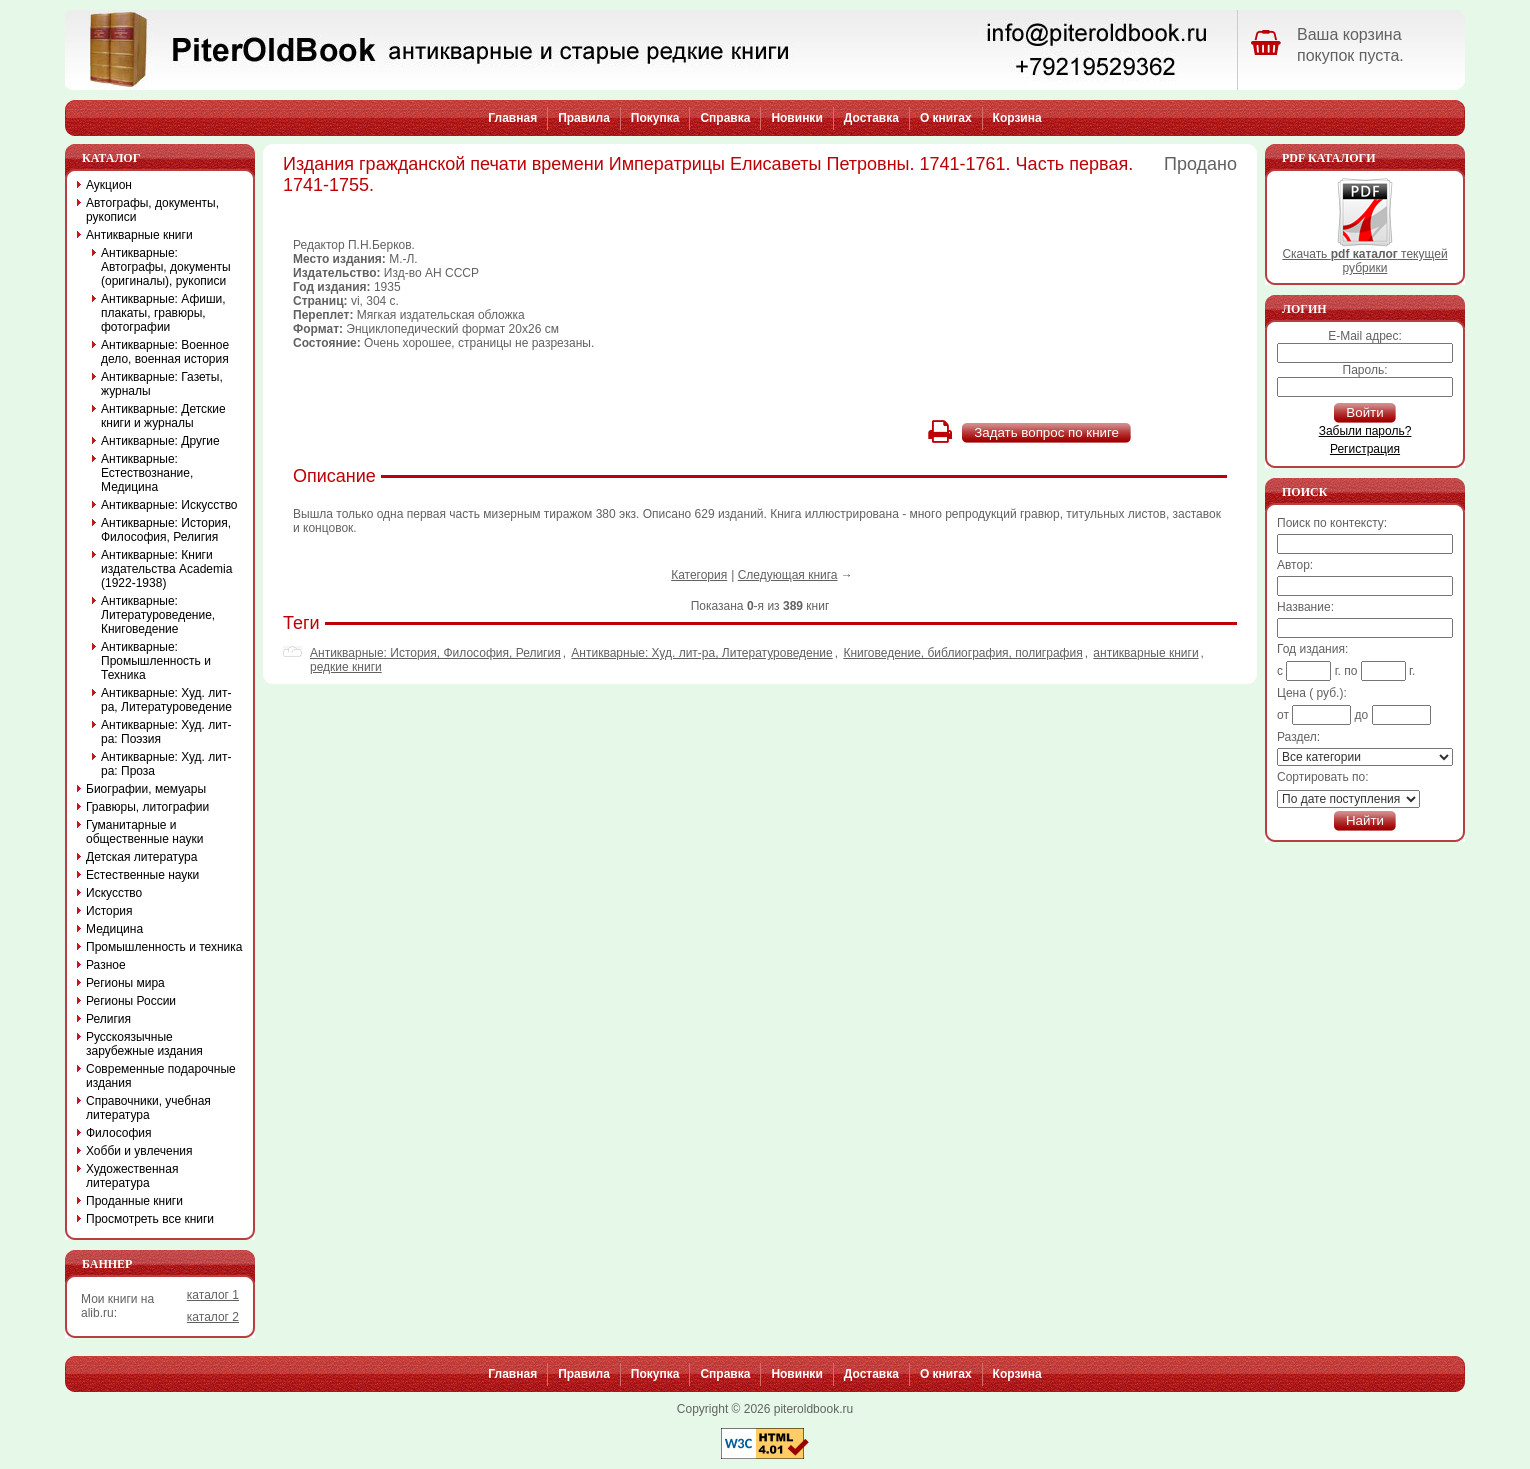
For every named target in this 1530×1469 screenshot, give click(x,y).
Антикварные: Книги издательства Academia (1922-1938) (166, 569)
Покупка (655, 118)
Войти (1364, 412)
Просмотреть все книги (150, 1219)
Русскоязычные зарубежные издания (144, 1044)
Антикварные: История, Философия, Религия (435, 653)
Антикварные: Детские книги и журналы (163, 416)
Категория (699, 575)
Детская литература (141, 857)
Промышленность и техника (164, 947)
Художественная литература (132, 1176)
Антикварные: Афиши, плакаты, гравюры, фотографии (163, 313)
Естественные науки (142, 875)
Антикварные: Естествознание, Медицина (147, 473)
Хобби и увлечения (139, 1151)
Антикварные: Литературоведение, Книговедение (158, 615)
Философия (119, 1133)
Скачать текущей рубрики (1364, 255)
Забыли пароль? (1365, 431)
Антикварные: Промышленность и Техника (156, 661)
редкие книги (346, 667)
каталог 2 (213, 1317)
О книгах (946, 118)
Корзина (1017, 118)
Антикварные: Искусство (169, 505)
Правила (584, 118)
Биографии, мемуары (146, 789)
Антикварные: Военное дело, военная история (165, 352)
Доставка (871, 118)
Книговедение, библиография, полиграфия (962, 653)
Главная (512, 118)
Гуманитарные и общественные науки (144, 832)
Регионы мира (125, 983)
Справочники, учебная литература (148, 1108)
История (109, 911)
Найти (1365, 820)
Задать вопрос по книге (1046, 432)
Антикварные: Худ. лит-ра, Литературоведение (701, 653)
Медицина (114, 929)
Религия (108, 1019)
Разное (106, 965)
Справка (725, 118)
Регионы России (131, 1001)
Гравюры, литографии (147, 807)
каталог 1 (213, 1295)
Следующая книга (788, 575)
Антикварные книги (139, 235)
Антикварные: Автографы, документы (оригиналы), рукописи (166, 267)
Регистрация (1365, 449)
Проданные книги (134, 1201)
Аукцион (109, 185)
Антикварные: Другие (160, 441)
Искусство (114, 893)
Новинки (796, 118)
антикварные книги (1145, 653)
